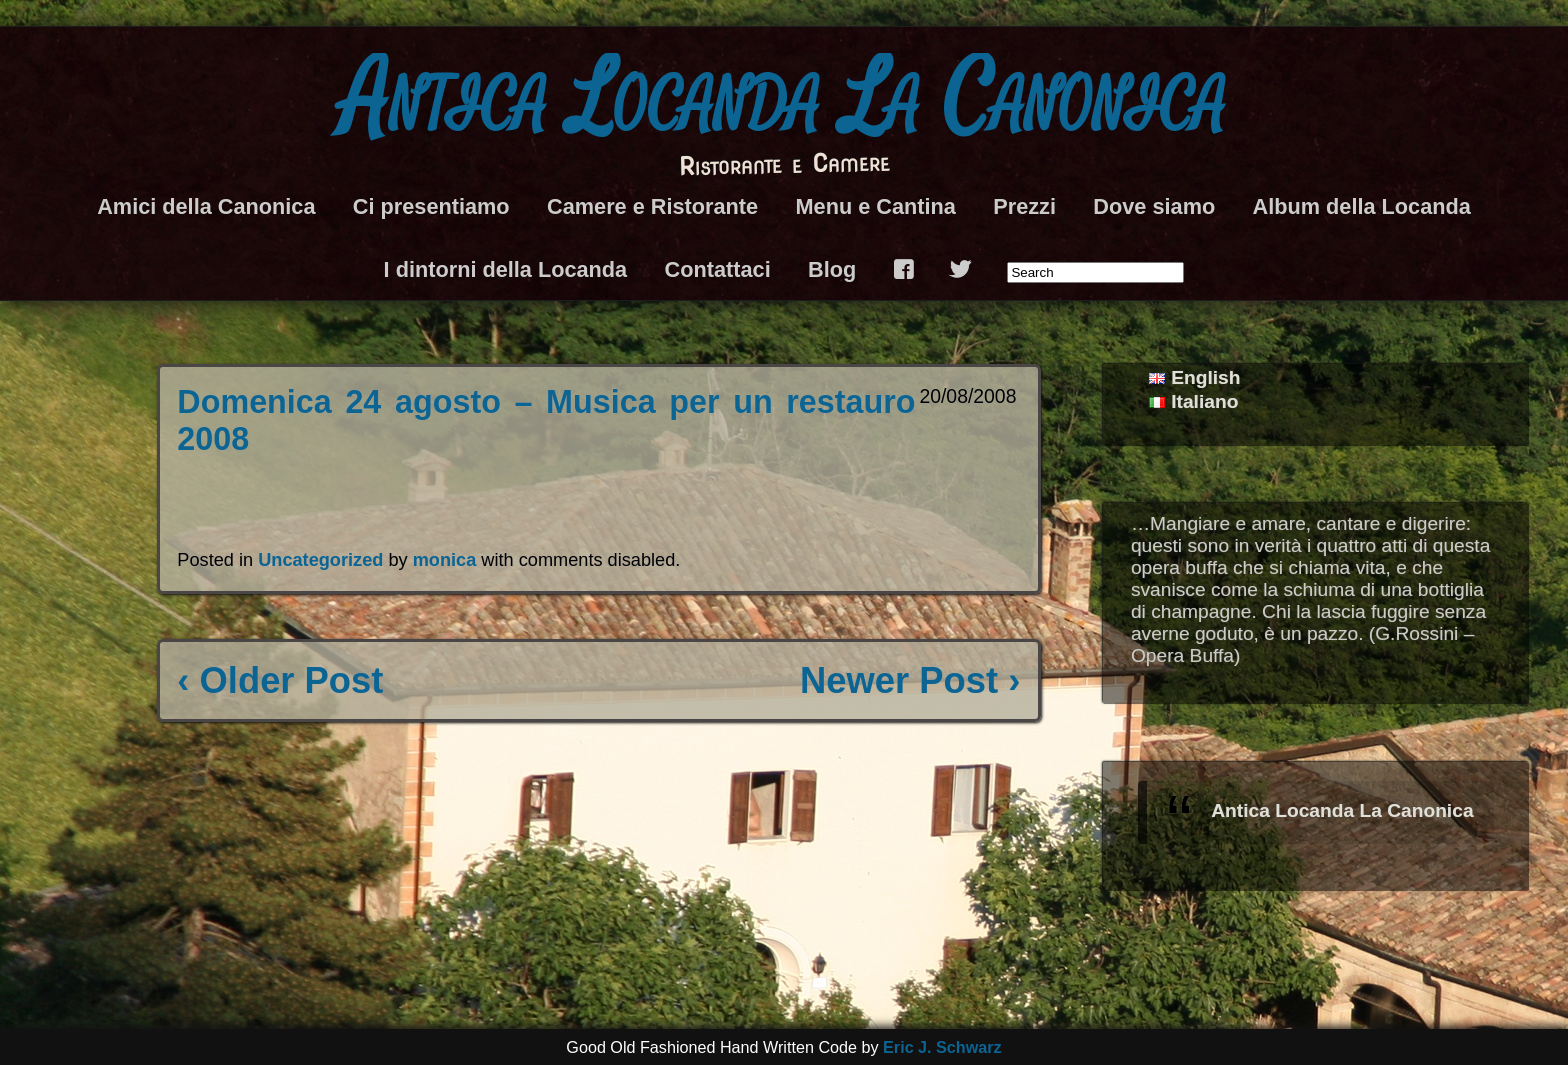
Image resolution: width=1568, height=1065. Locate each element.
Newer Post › (910, 680)
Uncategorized (320, 560)
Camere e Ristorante (652, 206)
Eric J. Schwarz (942, 1047)
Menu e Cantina (875, 206)
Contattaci (718, 269)
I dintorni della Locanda (506, 269)
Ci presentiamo (431, 206)
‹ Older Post (280, 680)
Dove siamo (1154, 206)
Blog (832, 269)
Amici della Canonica (206, 206)
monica (445, 560)
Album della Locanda (1362, 206)
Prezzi (1024, 206)
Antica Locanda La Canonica (784, 100)
